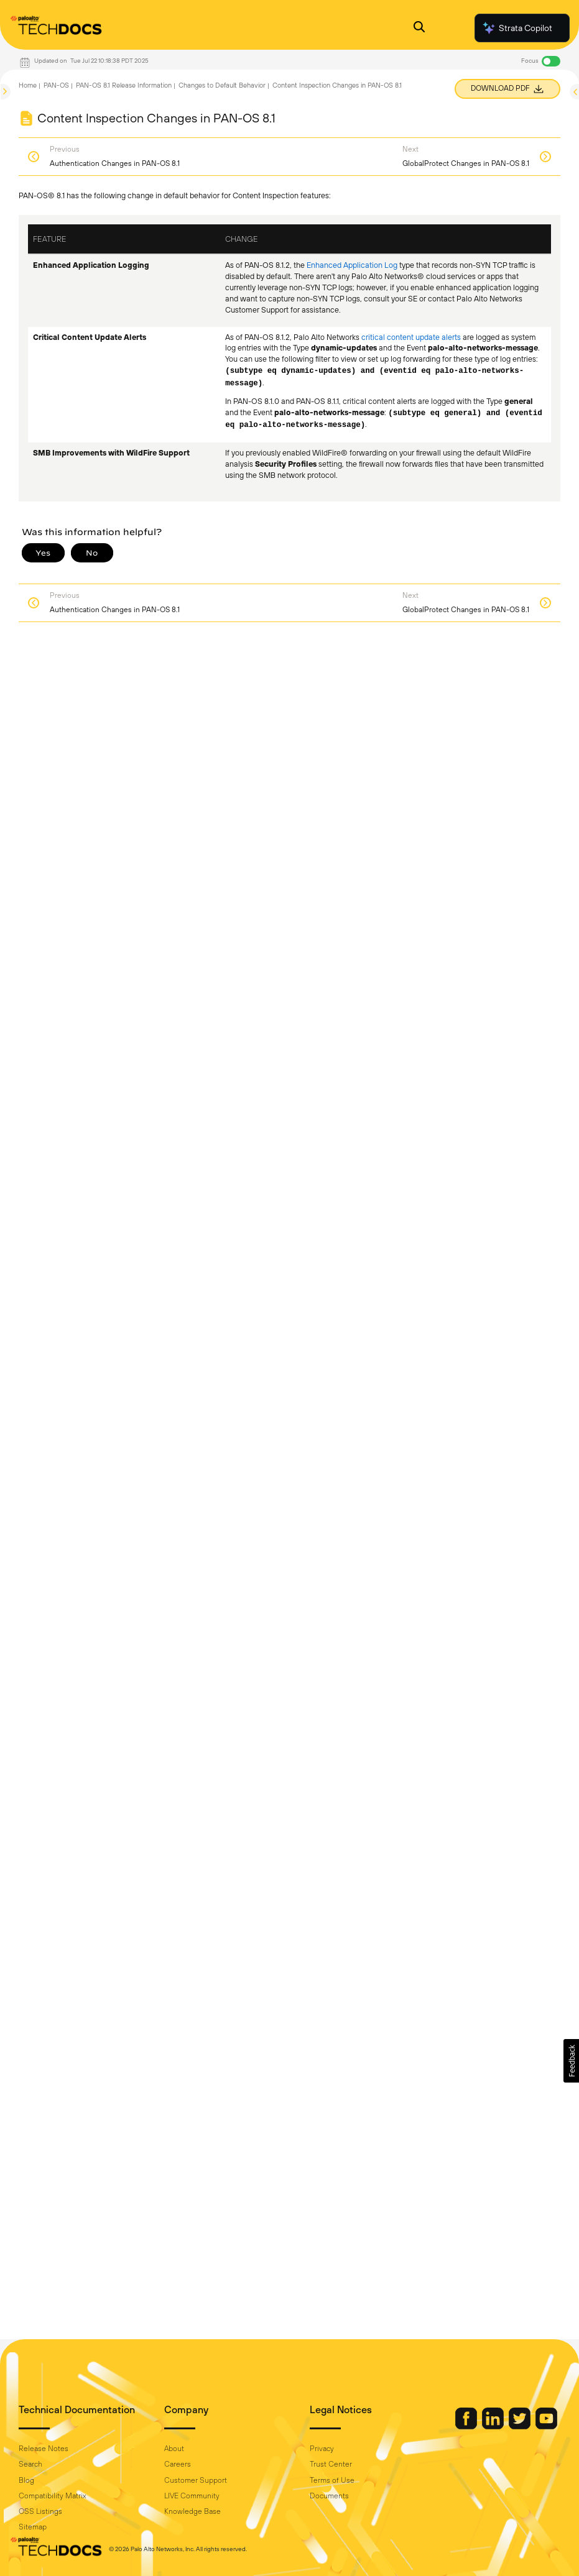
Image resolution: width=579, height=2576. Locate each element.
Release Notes (43, 2448)
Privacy (322, 2448)
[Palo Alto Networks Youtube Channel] (546, 2426)
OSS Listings (40, 2511)
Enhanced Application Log (352, 265)
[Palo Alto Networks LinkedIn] (494, 2426)
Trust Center (331, 2464)
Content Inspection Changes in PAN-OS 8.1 (337, 85)
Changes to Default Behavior (222, 85)
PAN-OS (56, 85)
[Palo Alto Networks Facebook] (467, 2426)
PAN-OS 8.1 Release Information (124, 85)
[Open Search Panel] (419, 28)
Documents (329, 2495)
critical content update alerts (411, 337)
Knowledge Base (192, 2511)
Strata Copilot (516, 28)
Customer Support (195, 2480)
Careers (177, 2464)
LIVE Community (192, 2495)
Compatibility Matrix (52, 2495)
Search (30, 2464)
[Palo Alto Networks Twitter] (520, 2426)
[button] (571, 2061)
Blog (26, 2480)
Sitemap (33, 2527)
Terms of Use (332, 2480)
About (174, 2448)
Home (28, 85)
